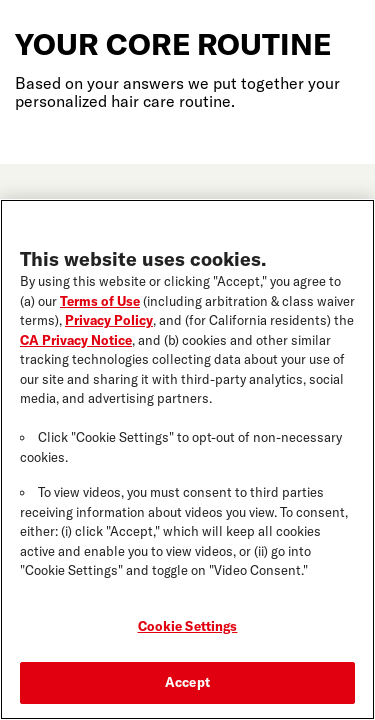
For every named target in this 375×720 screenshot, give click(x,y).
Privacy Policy (109, 323)
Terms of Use (100, 303)
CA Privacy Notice (76, 342)
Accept (187, 685)
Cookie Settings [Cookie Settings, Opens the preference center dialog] (188, 629)
